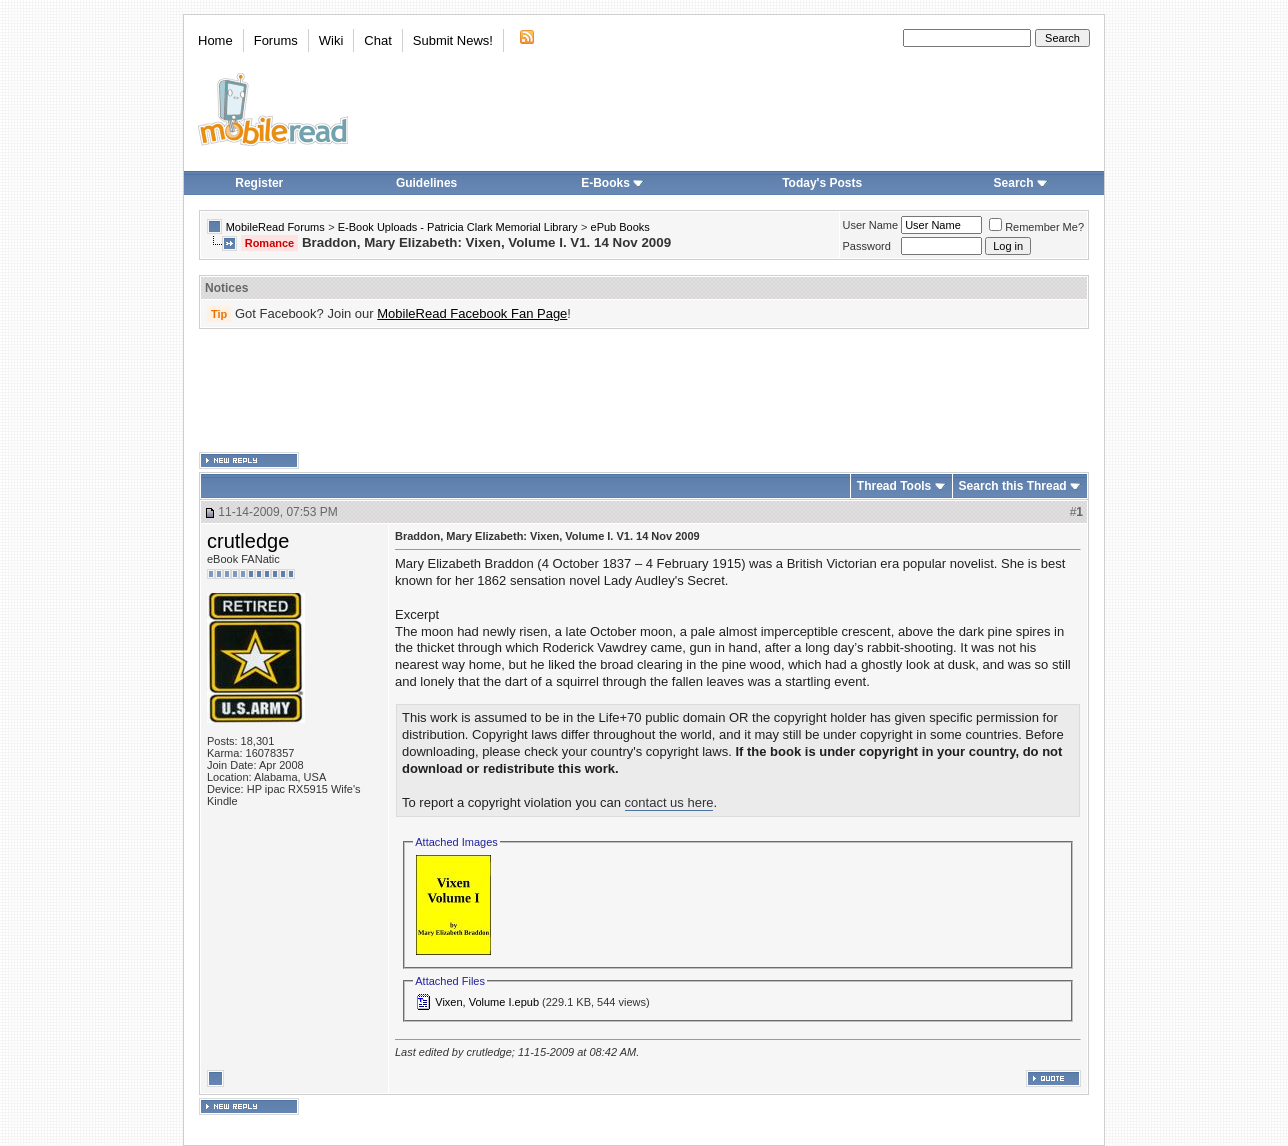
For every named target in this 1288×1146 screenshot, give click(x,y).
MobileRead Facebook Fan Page (472, 313)
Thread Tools (894, 486)
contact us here (669, 802)
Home (215, 40)
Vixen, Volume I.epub (487, 1002)
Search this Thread (1013, 486)
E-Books (612, 183)
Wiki (331, 40)
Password (867, 246)
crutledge (248, 541)
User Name (871, 225)
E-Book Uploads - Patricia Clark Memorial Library (458, 227)
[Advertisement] (644, 391)
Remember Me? (1036, 227)
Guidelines (426, 183)
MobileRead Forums (275, 227)
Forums (276, 40)
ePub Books (620, 227)
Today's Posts (822, 183)
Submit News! (453, 40)
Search (1021, 183)
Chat (377, 40)
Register (259, 183)
